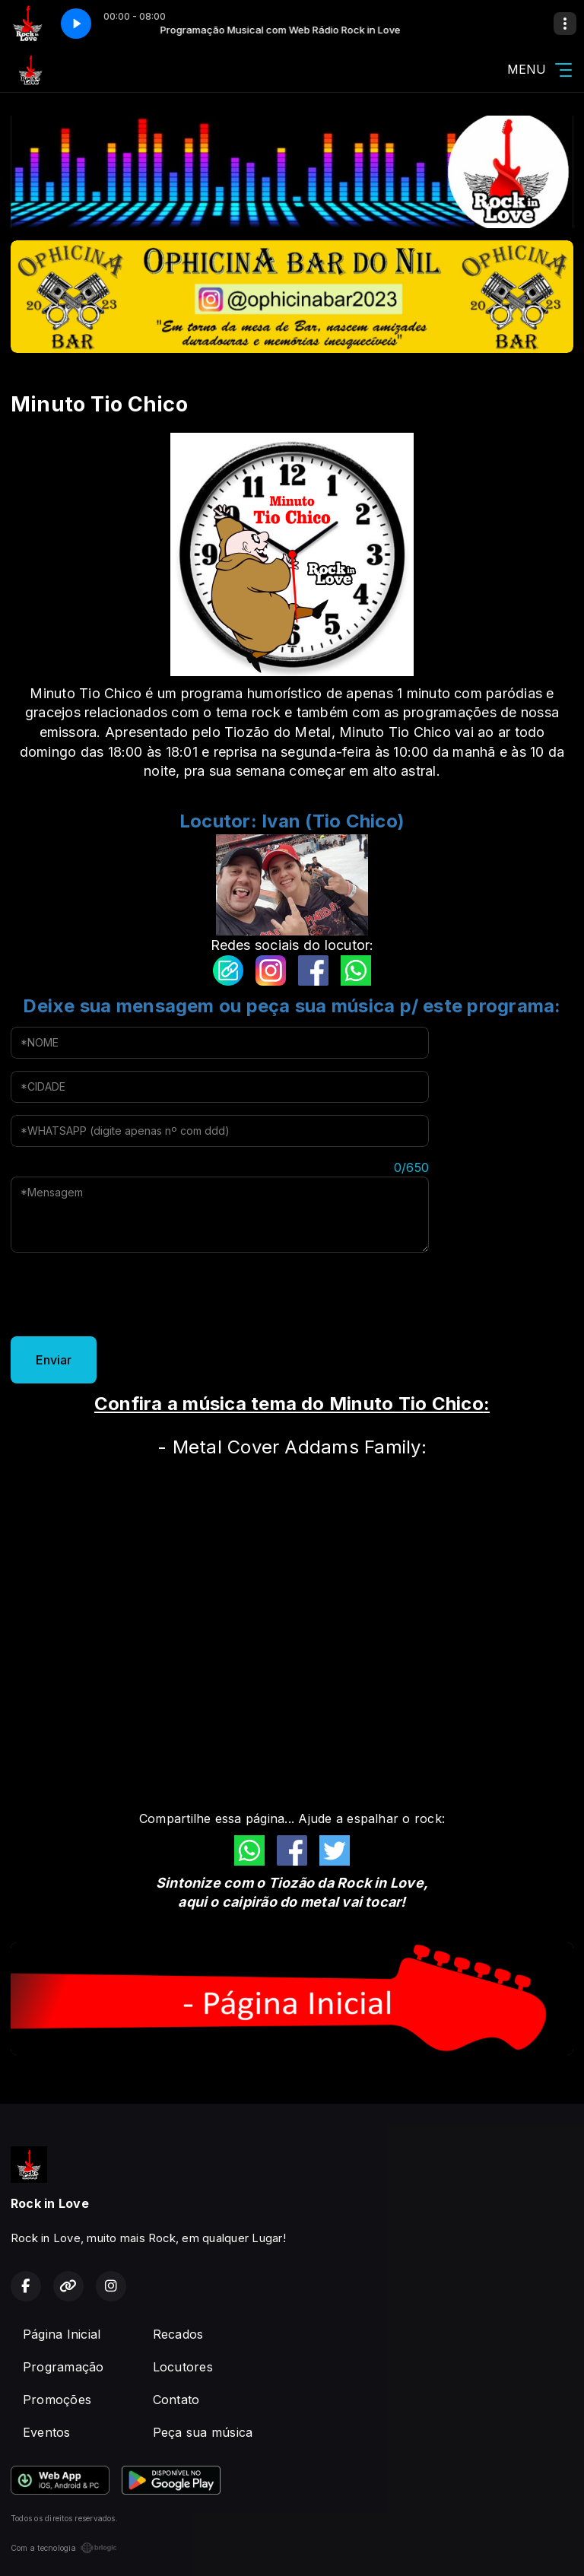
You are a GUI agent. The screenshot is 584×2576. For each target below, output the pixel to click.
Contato (176, 2399)
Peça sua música (203, 2432)
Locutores (183, 2366)
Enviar (53, 1359)
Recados (178, 2334)
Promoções (57, 2399)
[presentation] (126, 1294)
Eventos (47, 2432)
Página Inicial (61, 2334)
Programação (63, 2366)
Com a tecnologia (64, 2548)
